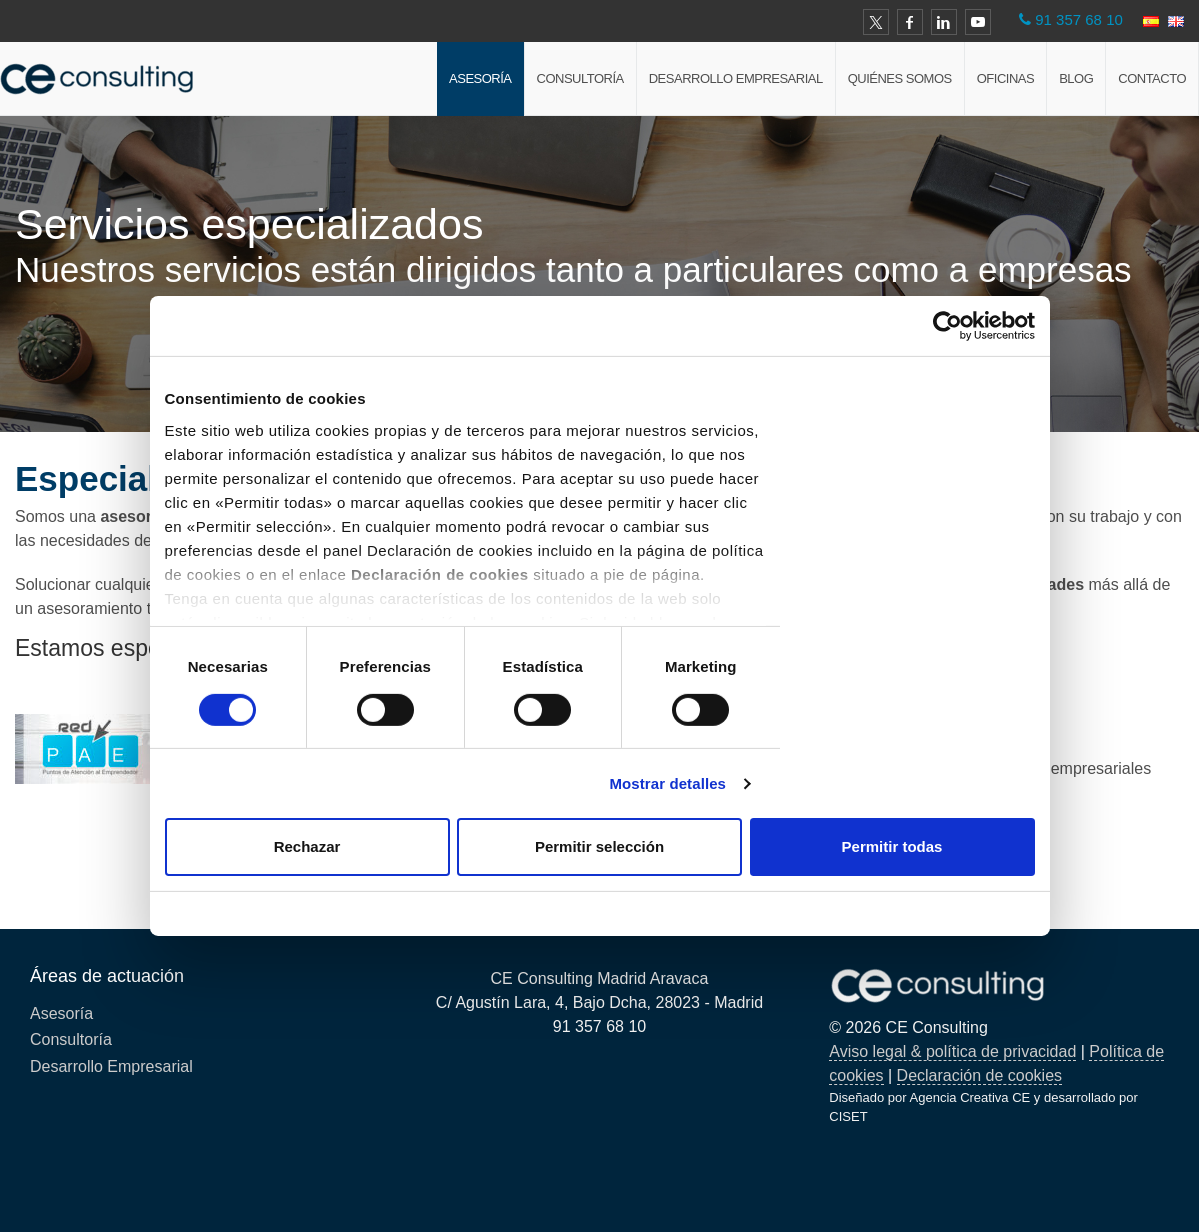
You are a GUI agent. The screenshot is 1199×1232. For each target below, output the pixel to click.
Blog (1076, 78)
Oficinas (1005, 78)
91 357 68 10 (1079, 19)
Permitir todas (892, 846)
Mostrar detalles (667, 783)
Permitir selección (599, 846)
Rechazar (307, 846)
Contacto (1152, 78)
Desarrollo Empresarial (736, 78)
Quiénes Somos (900, 78)
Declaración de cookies (979, 1075)
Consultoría (580, 78)
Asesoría (480, 78)
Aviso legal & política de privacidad (952, 1051)
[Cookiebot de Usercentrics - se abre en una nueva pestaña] (947, 326)
